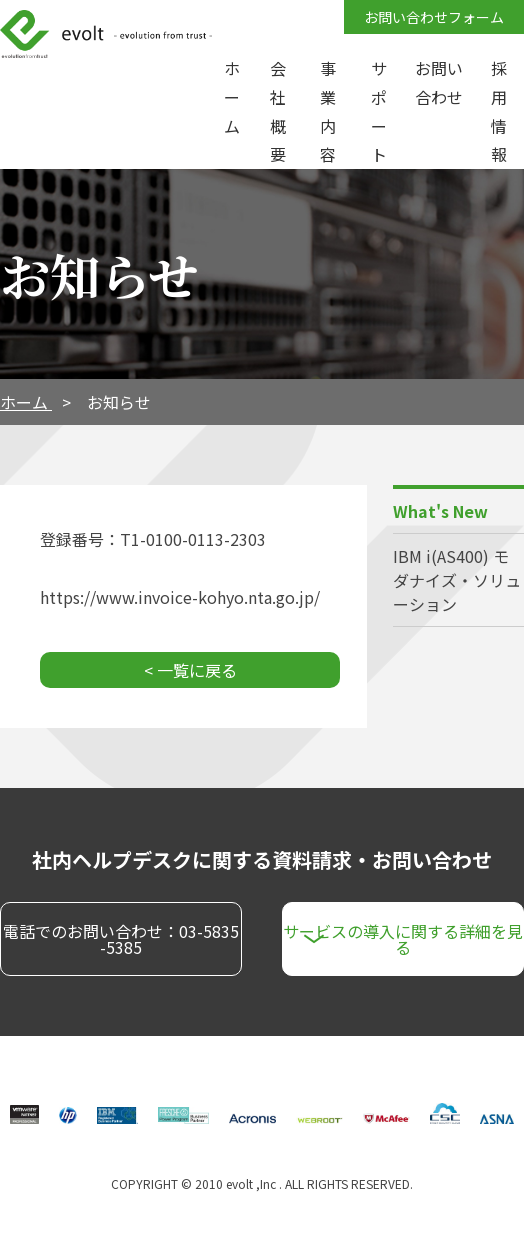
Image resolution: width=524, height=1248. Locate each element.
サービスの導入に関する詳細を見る (403, 939)
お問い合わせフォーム (434, 17)
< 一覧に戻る (190, 670)
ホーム (26, 402)
